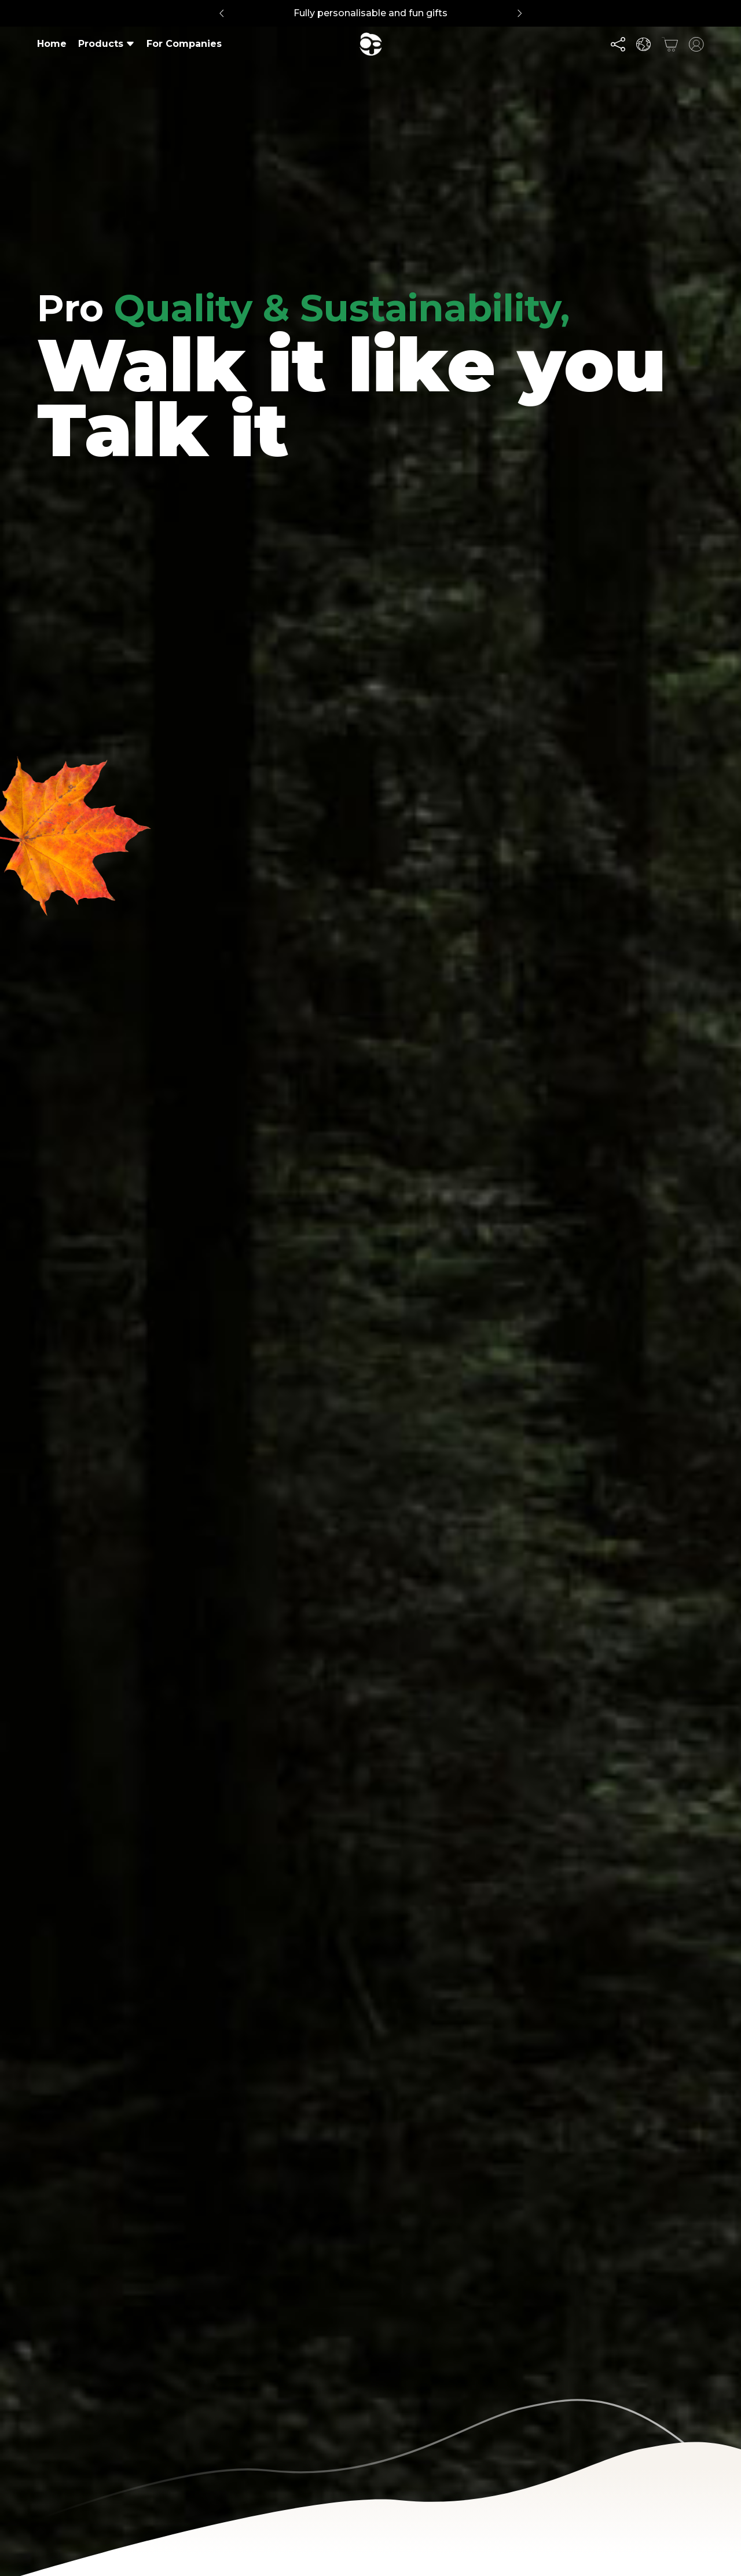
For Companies (184, 43)
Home (52, 43)
